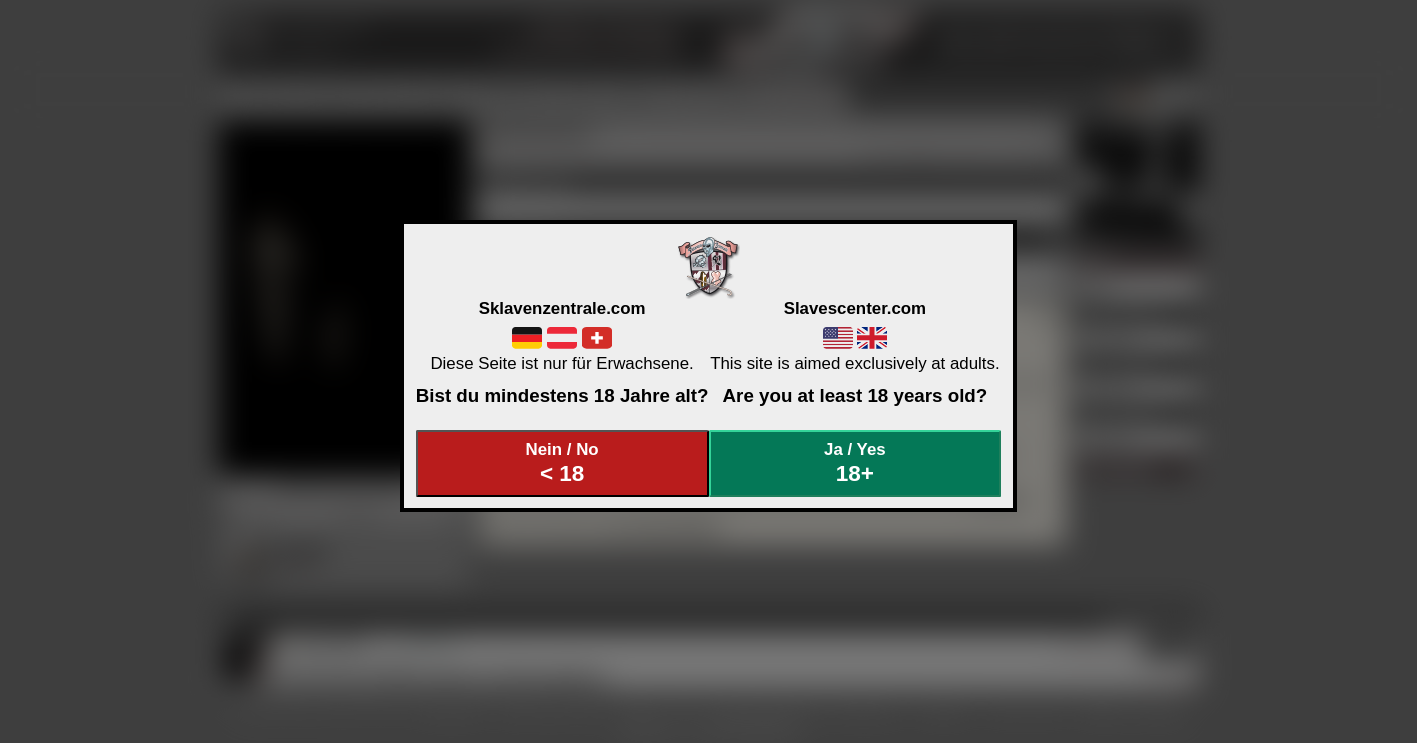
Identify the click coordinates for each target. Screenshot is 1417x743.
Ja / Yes (855, 463)
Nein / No (562, 463)
